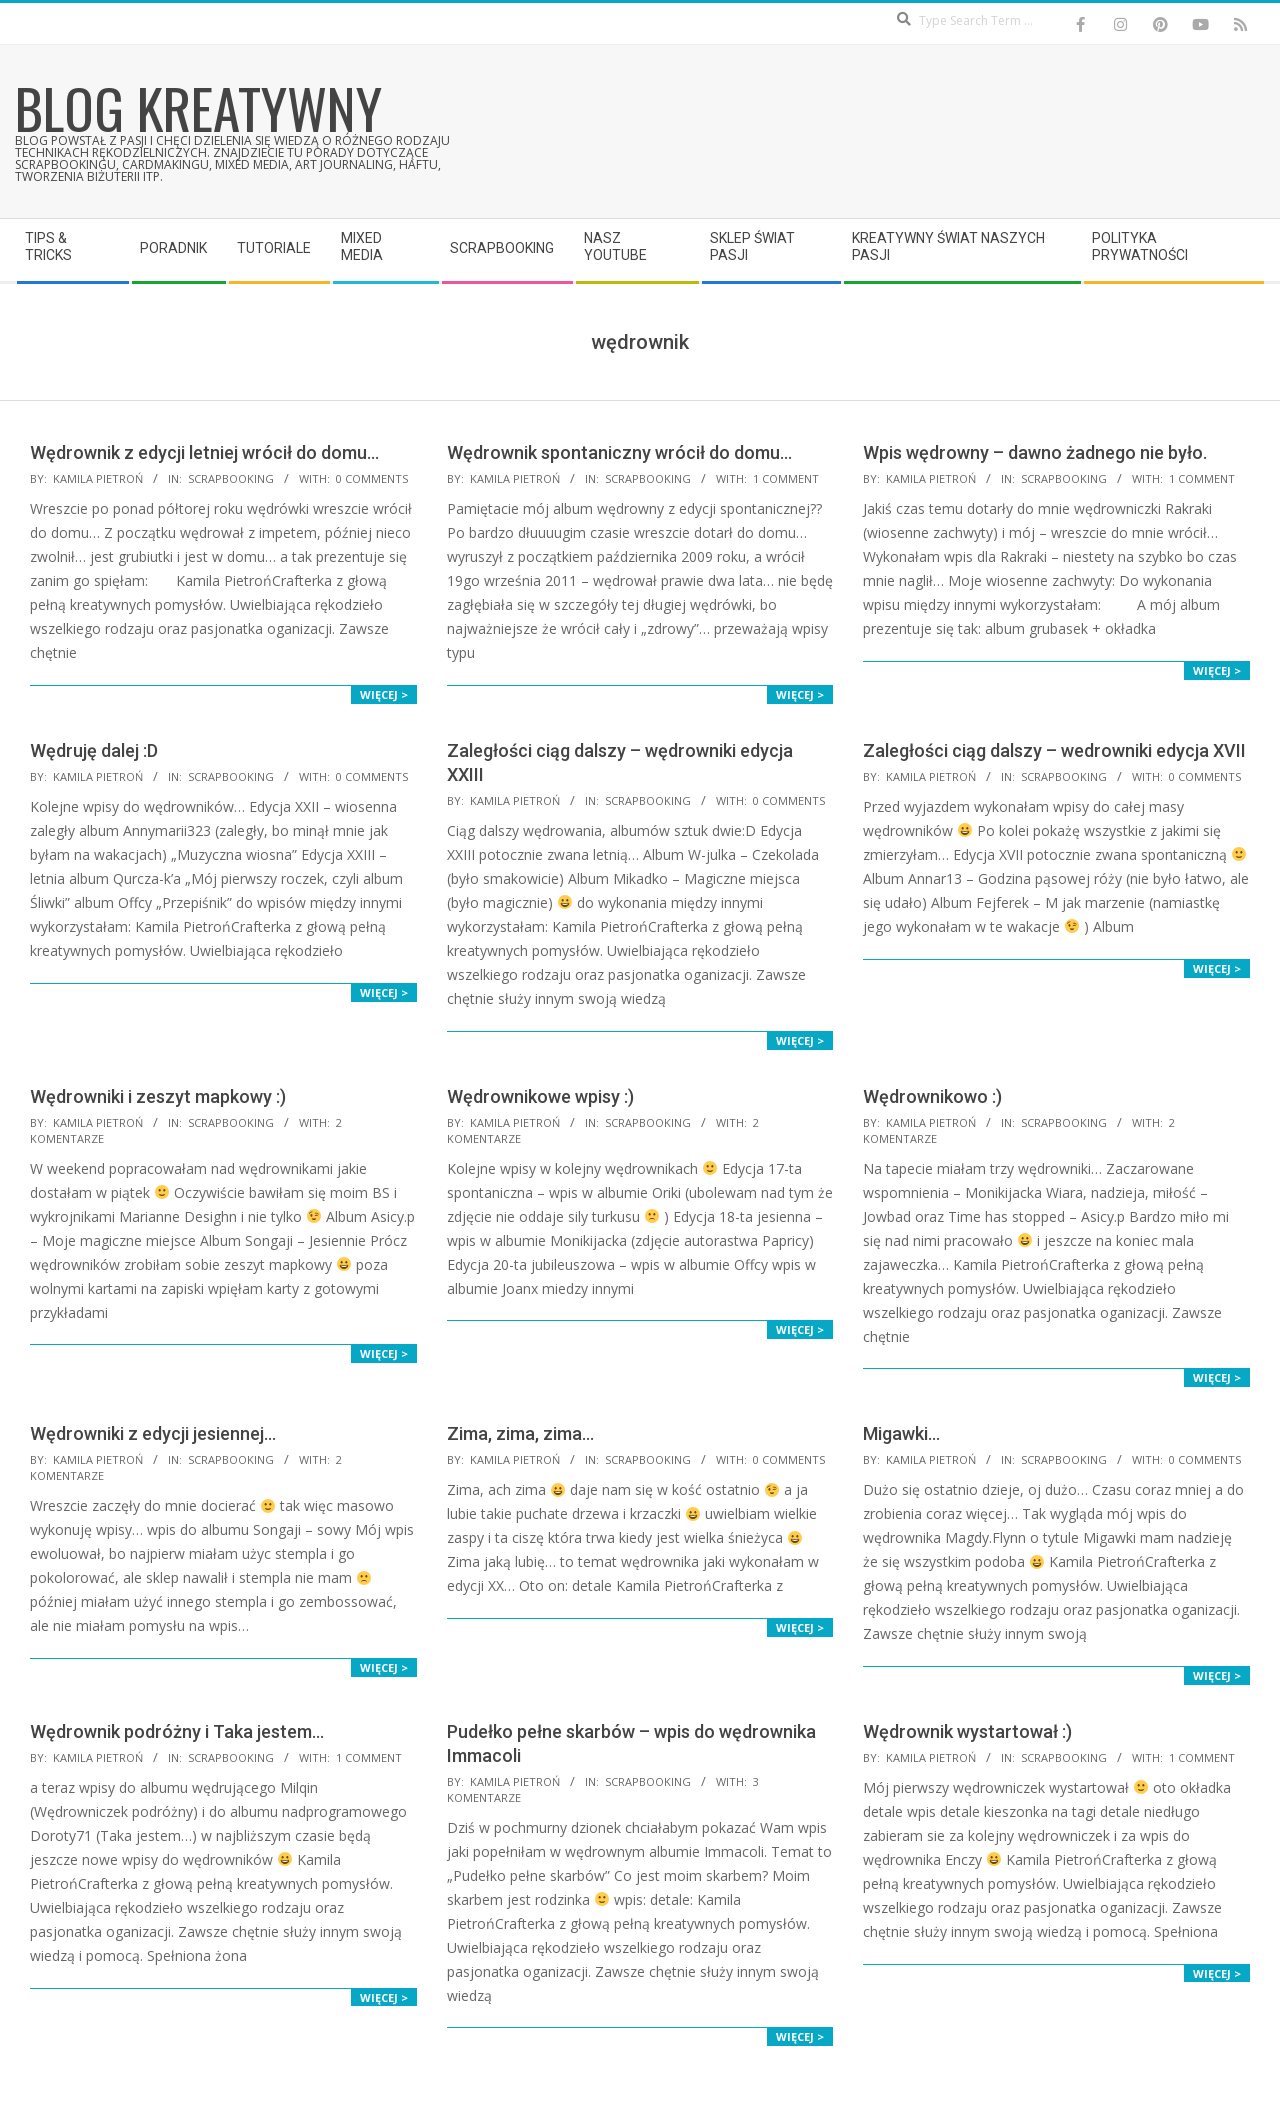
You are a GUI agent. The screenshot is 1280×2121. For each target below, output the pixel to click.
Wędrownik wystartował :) (967, 1731)
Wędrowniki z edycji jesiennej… (153, 1433)
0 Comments (372, 478)
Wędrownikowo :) (932, 1096)
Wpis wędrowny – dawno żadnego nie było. (1035, 452)
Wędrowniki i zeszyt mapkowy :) (158, 1096)
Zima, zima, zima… (520, 1433)
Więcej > (384, 694)
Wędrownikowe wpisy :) (540, 1096)
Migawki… (901, 1433)
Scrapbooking (231, 478)
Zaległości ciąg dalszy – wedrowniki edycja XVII (1054, 750)
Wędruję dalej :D (94, 750)
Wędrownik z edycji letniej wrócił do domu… (204, 452)
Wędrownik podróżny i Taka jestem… (177, 1731)
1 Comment (786, 478)
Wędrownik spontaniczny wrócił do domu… (619, 452)
